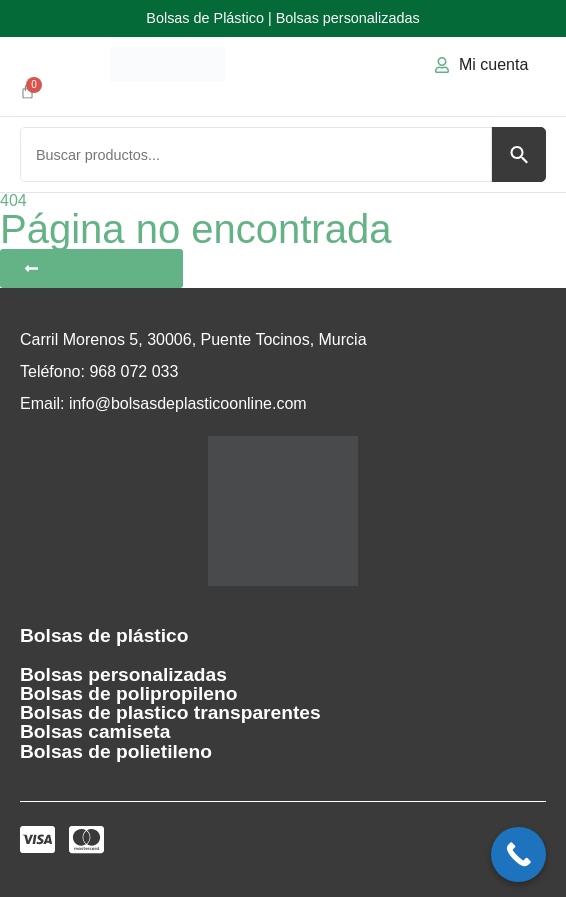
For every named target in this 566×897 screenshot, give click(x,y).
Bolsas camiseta (95, 731)
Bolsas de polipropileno (128, 693)
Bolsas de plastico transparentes (170, 712)
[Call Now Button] (518, 854)
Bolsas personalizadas (123, 674)
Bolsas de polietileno (116, 751)
